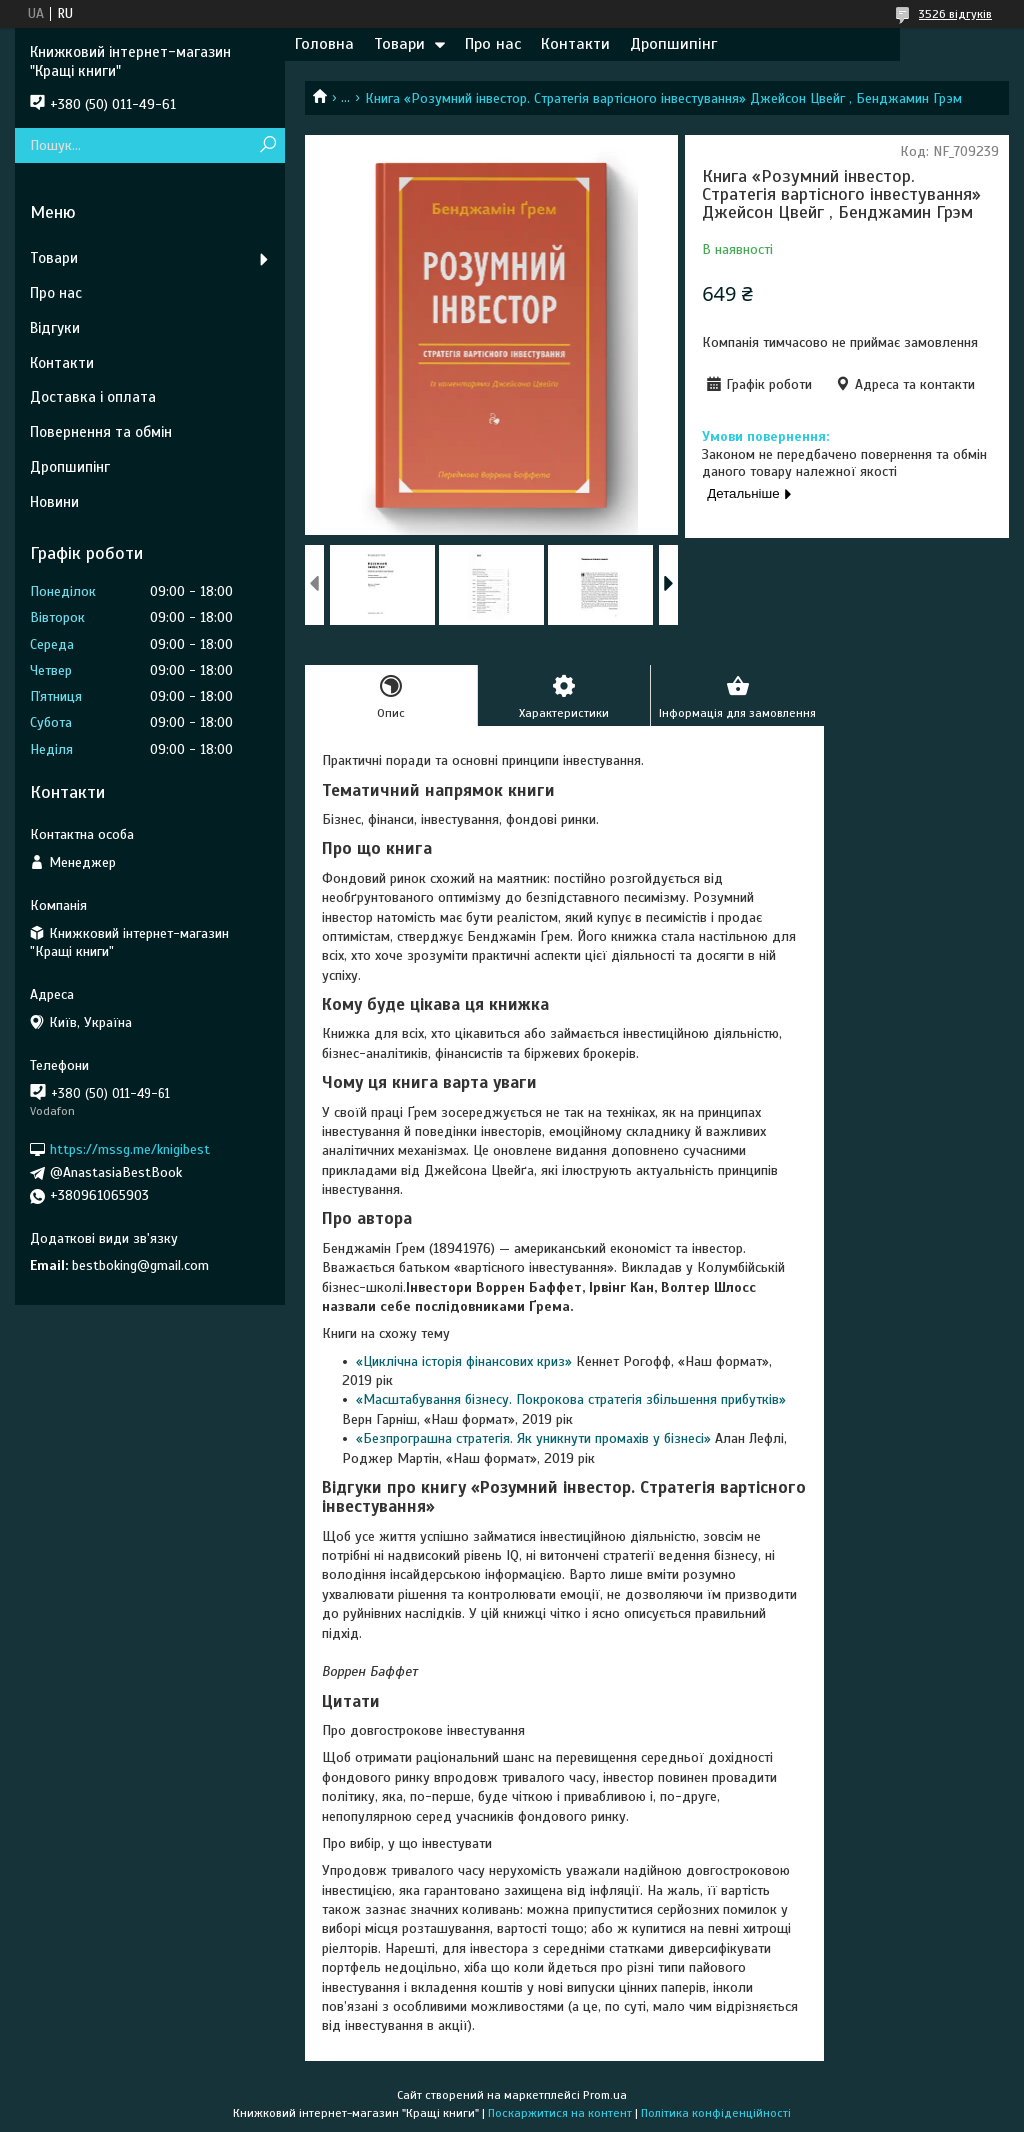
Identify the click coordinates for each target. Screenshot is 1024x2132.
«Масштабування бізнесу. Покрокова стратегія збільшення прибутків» (571, 1399)
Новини (54, 502)
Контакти (575, 44)
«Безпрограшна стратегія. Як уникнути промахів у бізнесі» (535, 1438)
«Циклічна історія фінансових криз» (466, 1361)
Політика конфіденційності (716, 2113)
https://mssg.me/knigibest (130, 1149)
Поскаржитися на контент (560, 2113)
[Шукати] (267, 145)
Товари (399, 44)
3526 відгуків (955, 14)
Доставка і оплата (93, 397)
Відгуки (55, 328)
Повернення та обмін (101, 432)
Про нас (493, 44)
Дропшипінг (673, 44)
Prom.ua (605, 2095)
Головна (324, 44)
